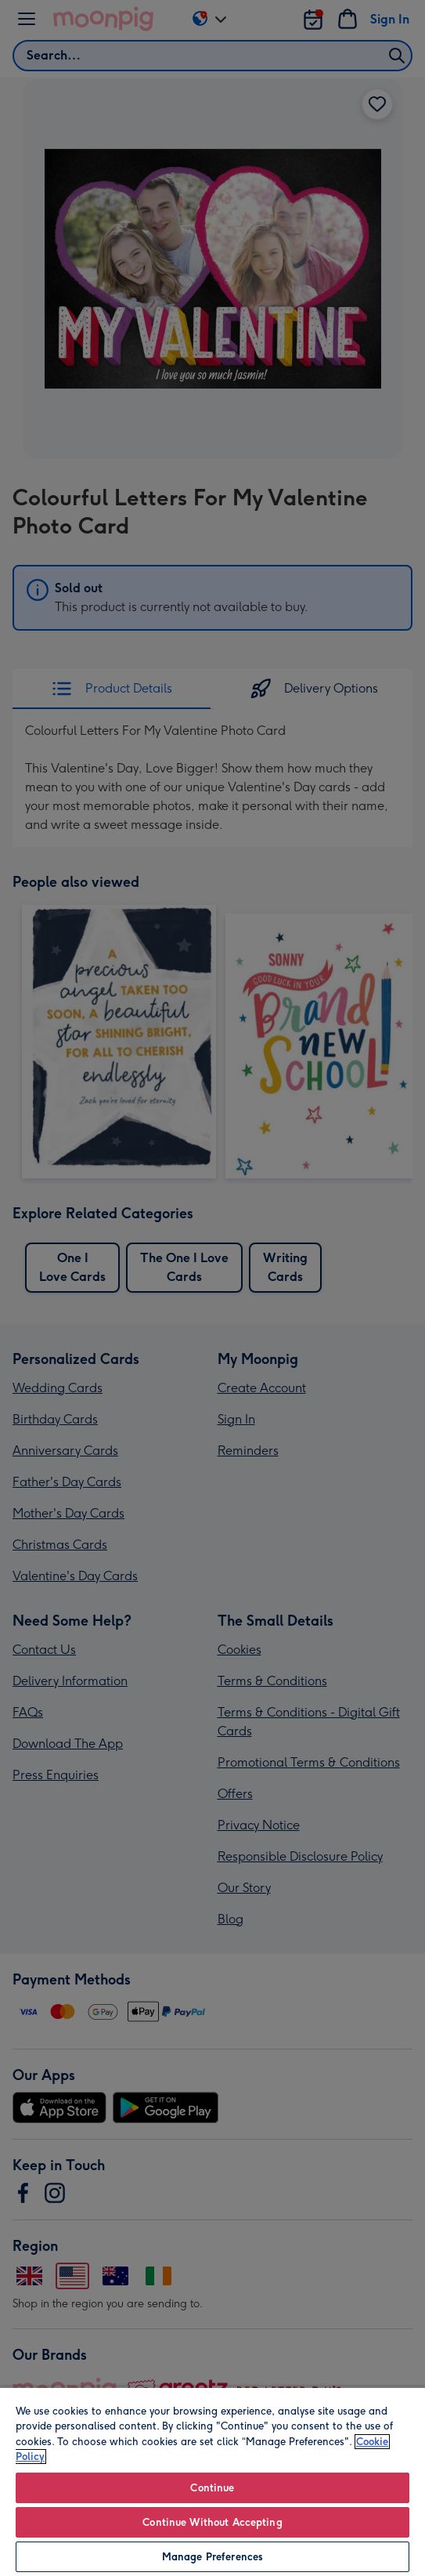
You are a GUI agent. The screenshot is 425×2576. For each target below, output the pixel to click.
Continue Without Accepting (212, 2522)
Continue (212, 2488)
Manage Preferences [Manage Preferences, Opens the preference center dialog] (212, 2557)
